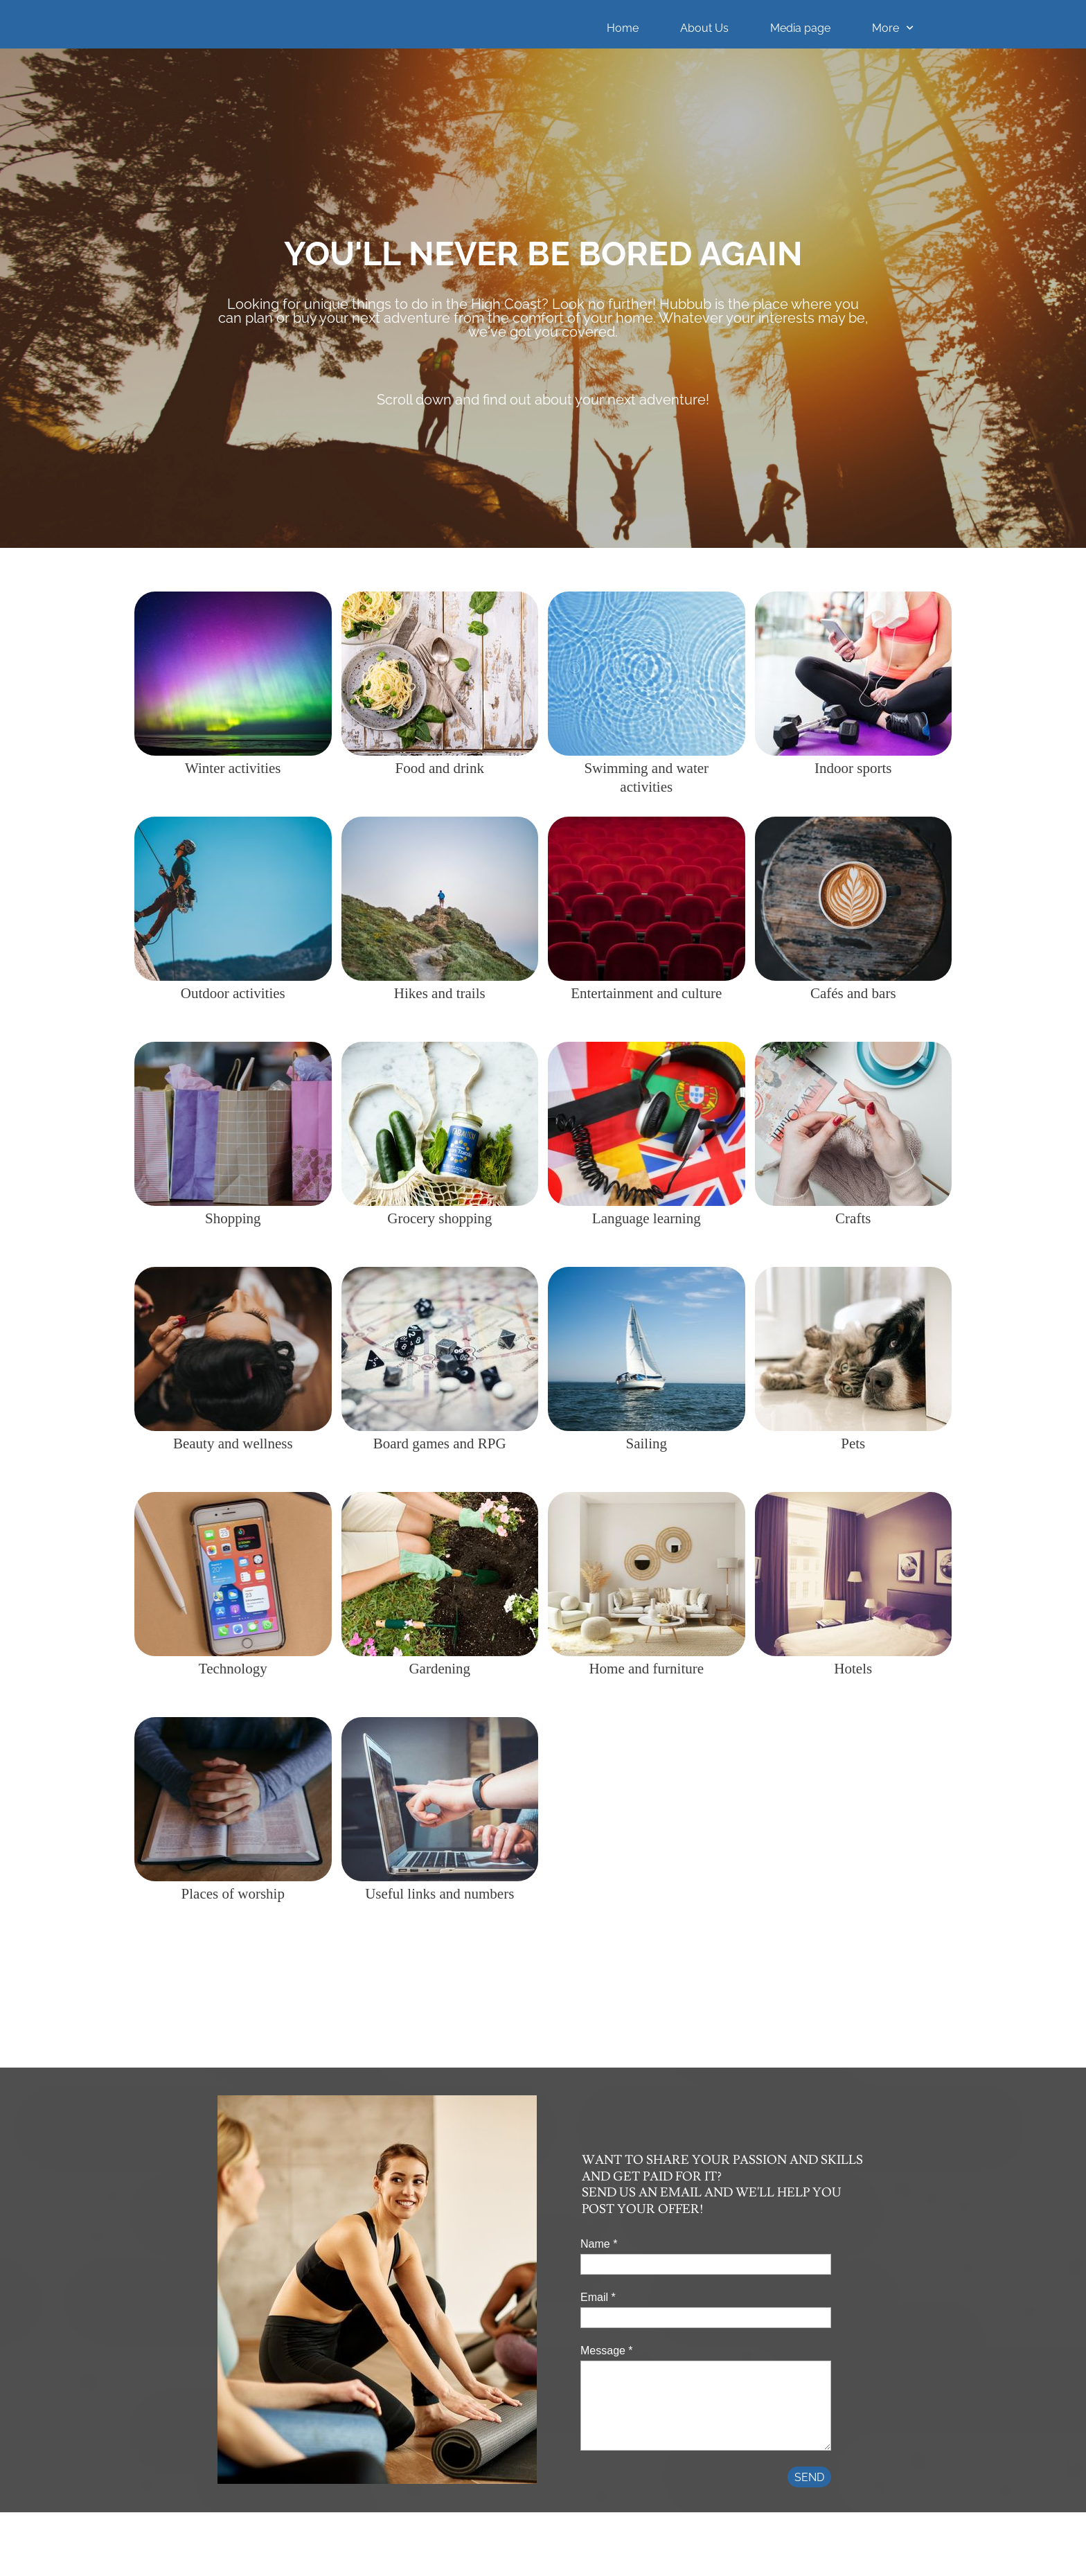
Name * (598, 2244)
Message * (606, 2350)
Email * (598, 2297)
